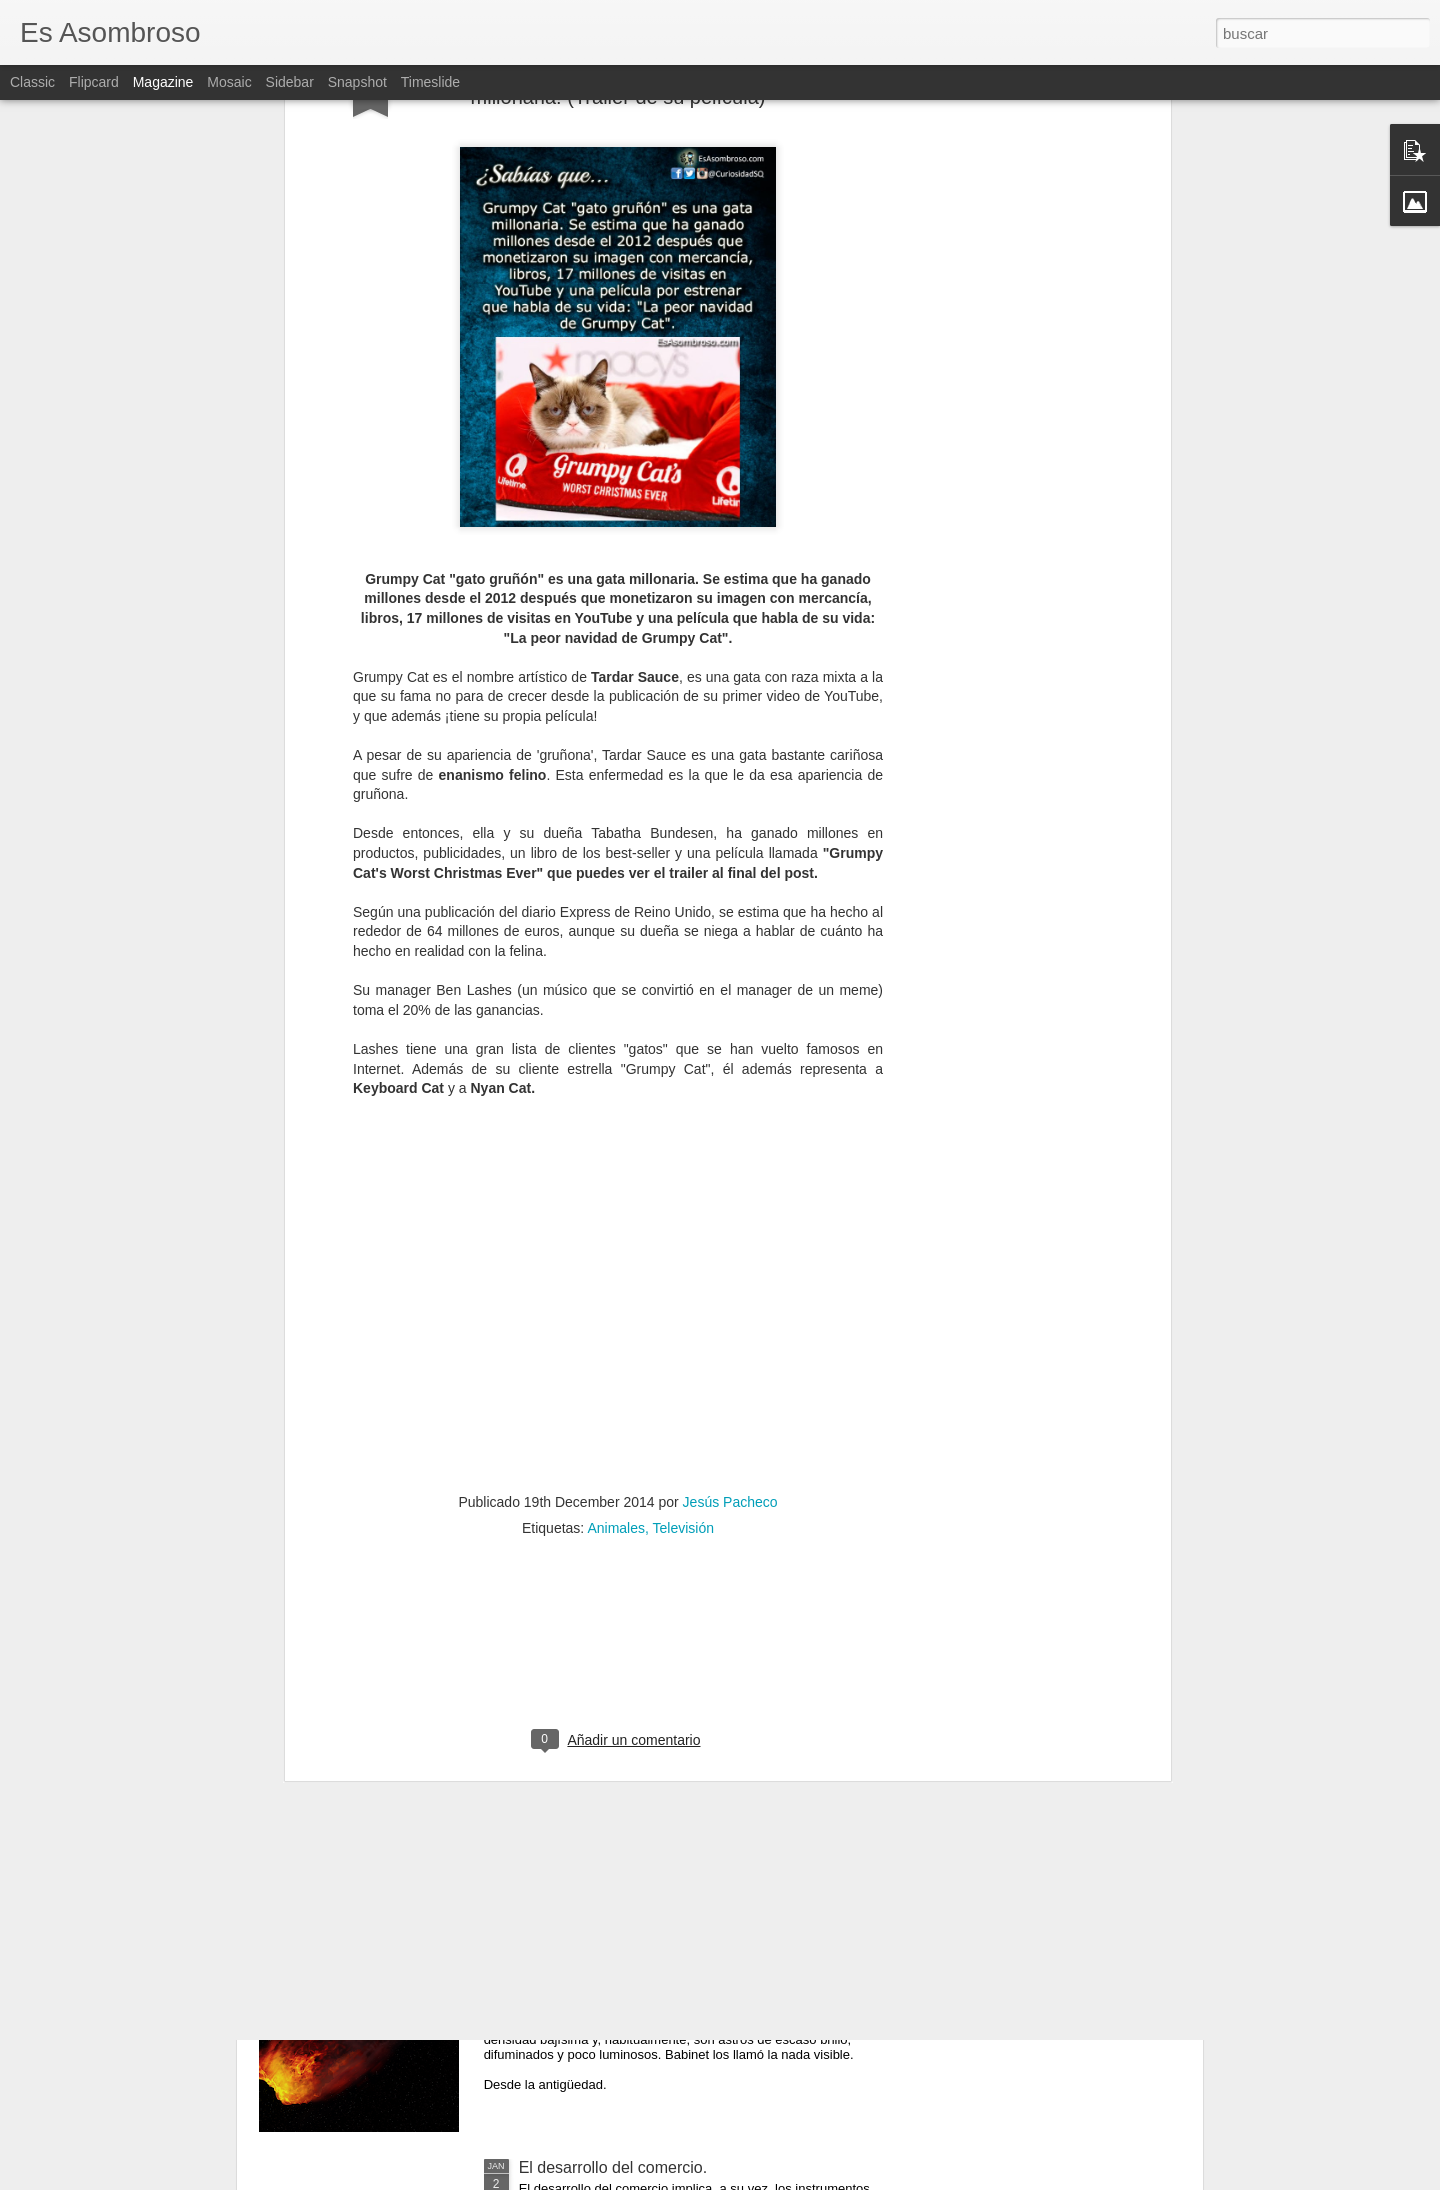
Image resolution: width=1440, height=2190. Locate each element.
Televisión (683, 1148)
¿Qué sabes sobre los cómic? (625, 1713)
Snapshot (357, 82)
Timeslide (430, 82)
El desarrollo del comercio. (613, 2167)
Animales (616, 1148)
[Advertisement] (618, 1277)
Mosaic (229, 82)
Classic (32, 82)
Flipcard (94, 82)
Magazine (163, 82)
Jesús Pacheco (730, 1122)
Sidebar (290, 82)
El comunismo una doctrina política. (645, 1486)
